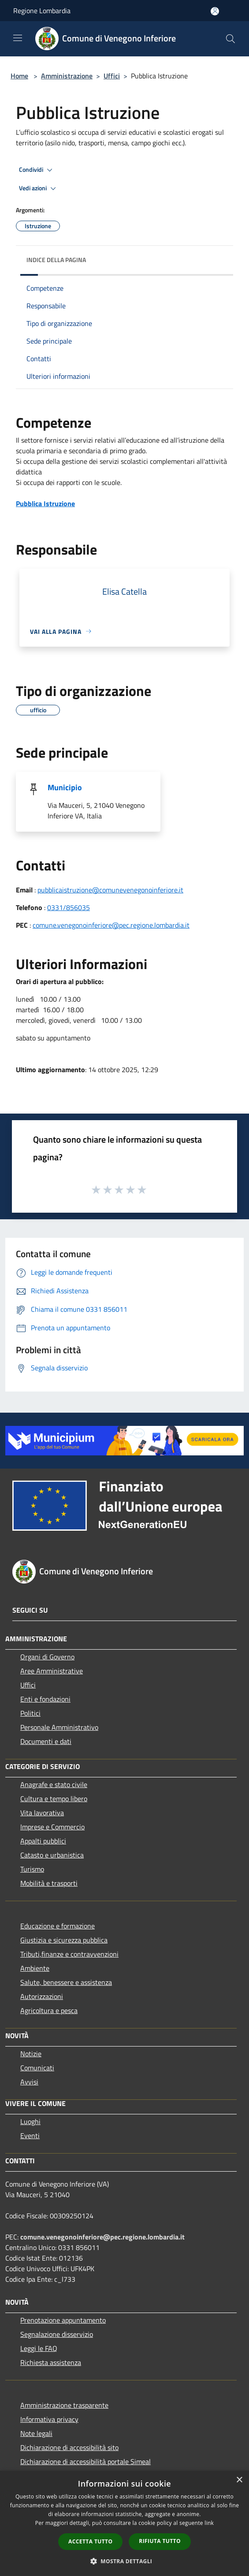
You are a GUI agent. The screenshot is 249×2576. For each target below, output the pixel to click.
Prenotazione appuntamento (63, 2320)
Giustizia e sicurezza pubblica (64, 1940)
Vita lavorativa (42, 1812)
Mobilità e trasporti (49, 1883)
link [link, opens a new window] (209, 2523)
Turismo (32, 1869)
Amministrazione (67, 75)
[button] (124, 2561)
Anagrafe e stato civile (53, 1784)
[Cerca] (230, 38)
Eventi (30, 2135)
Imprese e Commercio (52, 1826)
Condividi (37, 170)
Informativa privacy (49, 2419)
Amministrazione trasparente (64, 2405)
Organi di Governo (47, 1656)
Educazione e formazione (57, 1926)
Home (19, 75)
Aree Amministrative (51, 1671)
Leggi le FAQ (38, 2348)
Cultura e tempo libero (53, 1798)
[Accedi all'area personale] (214, 11)
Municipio (65, 787)
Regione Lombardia (42, 10)
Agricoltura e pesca (49, 2010)
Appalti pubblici (43, 1841)
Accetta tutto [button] (90, 2541)
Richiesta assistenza (50, 2362)
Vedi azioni (39, 188)
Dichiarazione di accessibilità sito (69, 2447)
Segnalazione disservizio (56, 2334)
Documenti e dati (45, 1741)
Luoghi (30, 2121)
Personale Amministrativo (59, 1727)
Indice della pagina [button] (56, 259)
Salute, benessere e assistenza (66, 1982)
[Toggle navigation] (17, 38)
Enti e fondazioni (45, 1699)
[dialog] (124, 2523)
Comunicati (37, 2067)
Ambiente (34, 1968)
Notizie (30, 2053)
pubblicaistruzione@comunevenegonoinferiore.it (110, 890)
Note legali (36, 2433)
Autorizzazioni (41, 1996)
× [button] (239, 2480)
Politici (30, 1713)
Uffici (112, 75)
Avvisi (29, 2081)
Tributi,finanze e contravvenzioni (69, 1954)
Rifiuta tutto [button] (160, 2541)
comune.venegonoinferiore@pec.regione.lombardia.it (111, 925)
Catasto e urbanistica (52, 1855)
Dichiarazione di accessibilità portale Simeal (85, 2461)
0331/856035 (68, 907)
